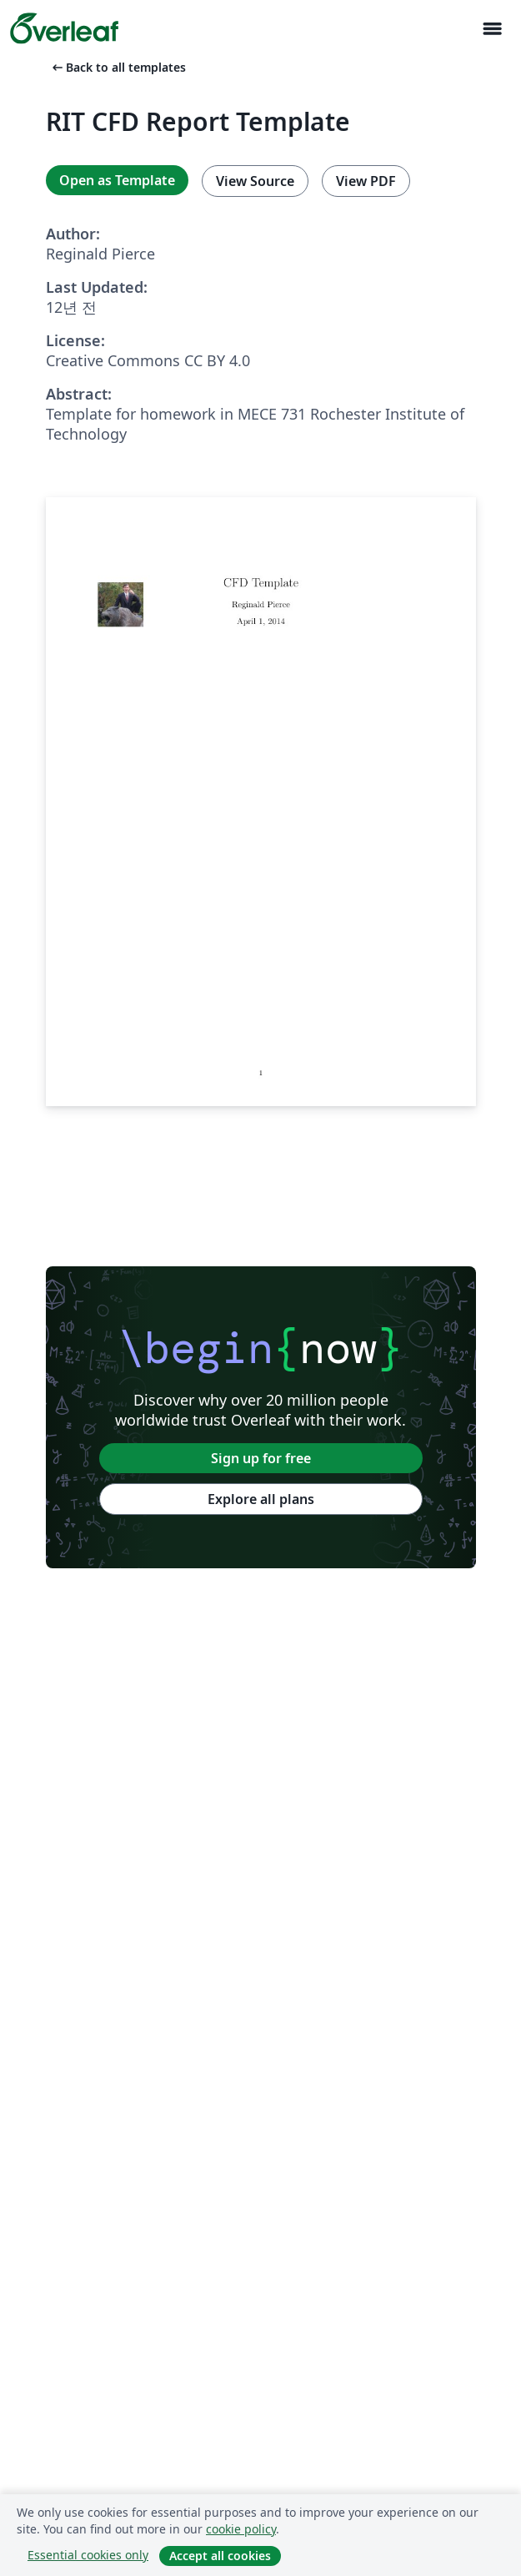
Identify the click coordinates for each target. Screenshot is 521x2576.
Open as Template (117, 180)
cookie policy (241, 2529)
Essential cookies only (88, 2555)
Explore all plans (261, 1499)
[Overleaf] (64, 28)
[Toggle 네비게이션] (492, 29)
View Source (255, 181)
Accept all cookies (220, 2555)
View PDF (366, 181)
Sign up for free (261, 1458)
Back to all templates (117, 67)
